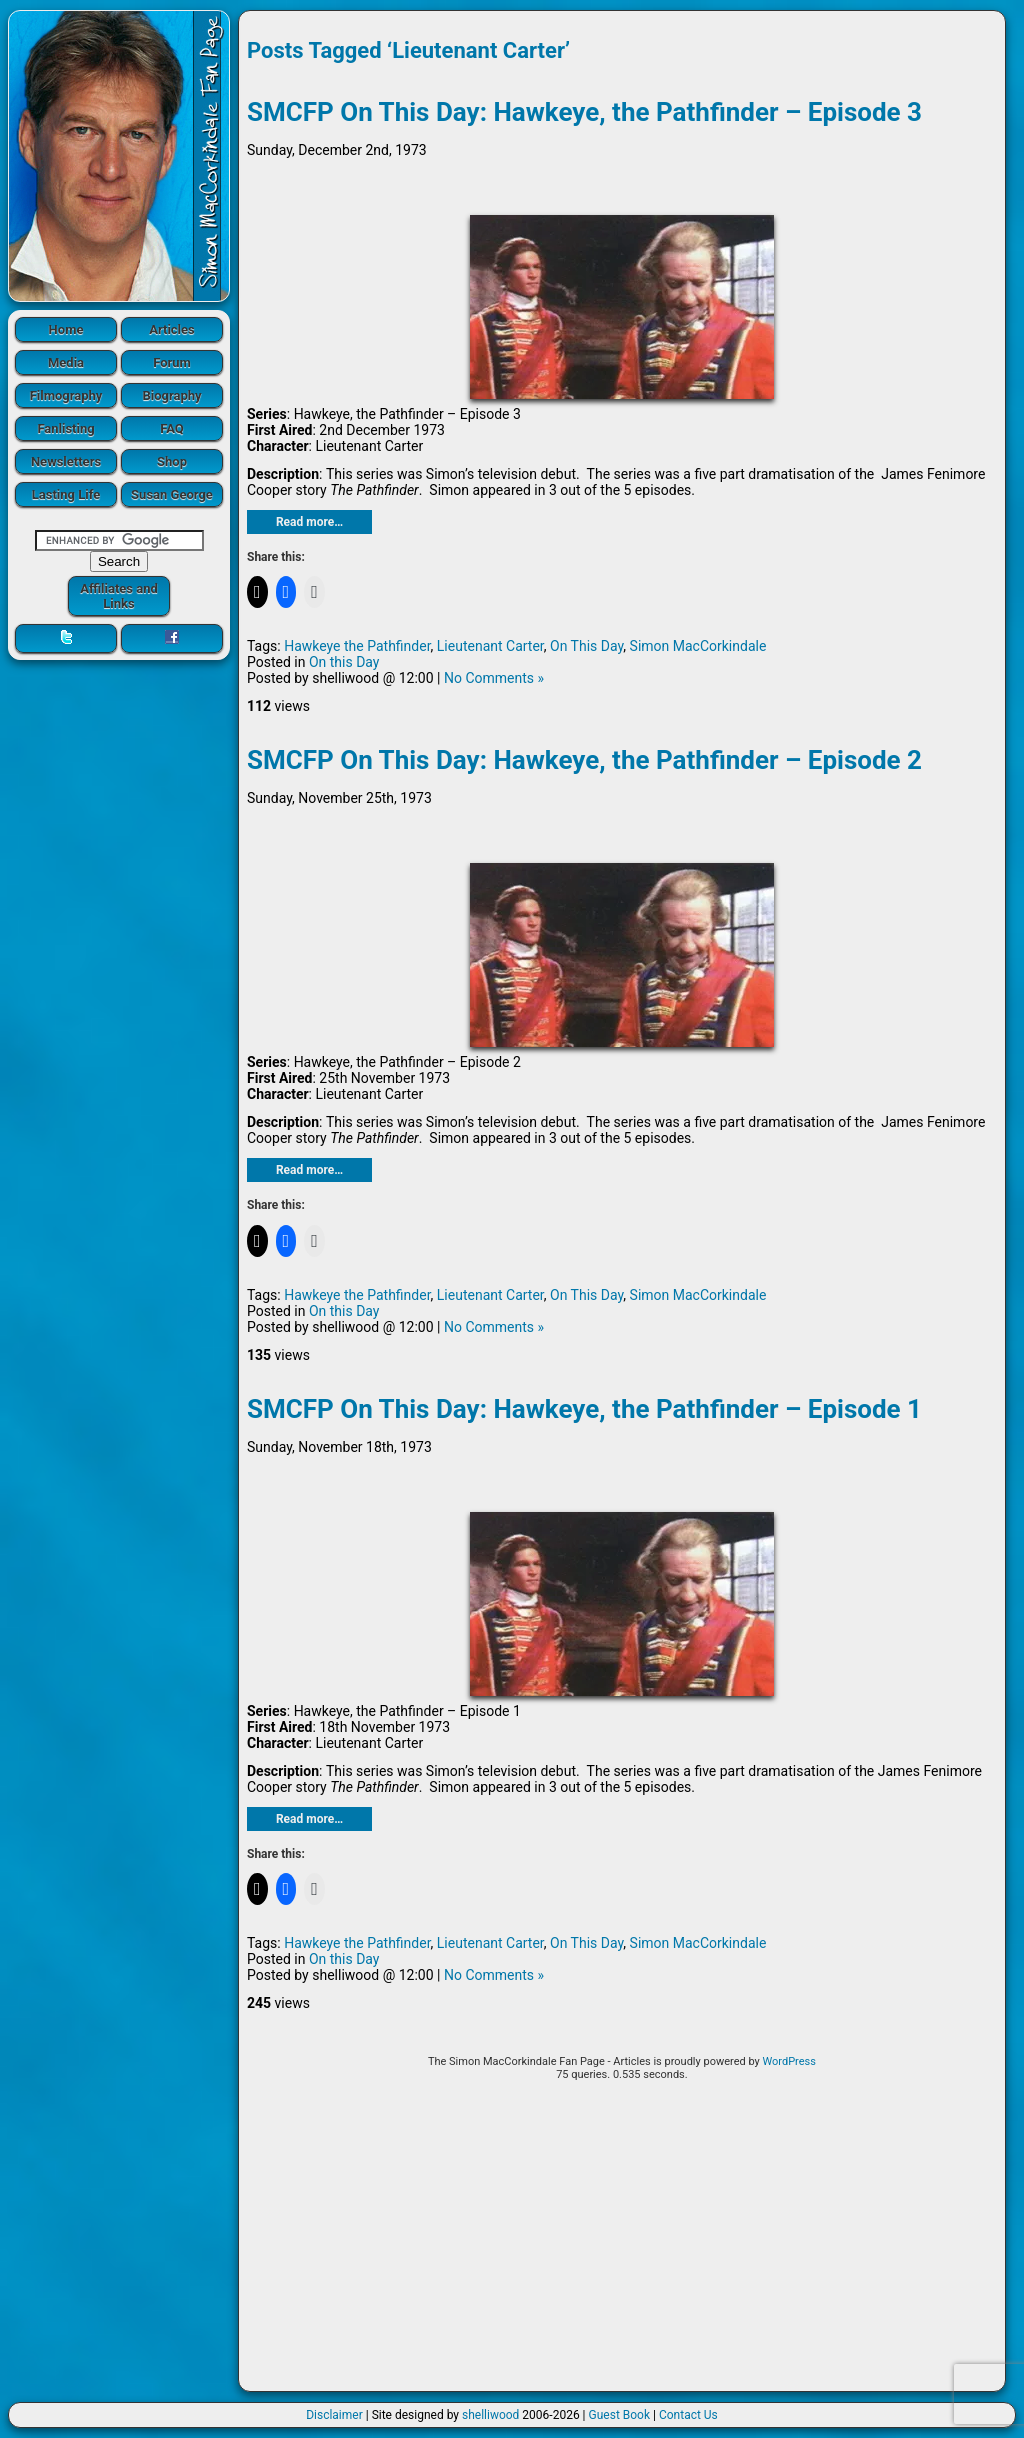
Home (66, 329)
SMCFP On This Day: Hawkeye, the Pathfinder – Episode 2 (584, 760)
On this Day (344, 662)
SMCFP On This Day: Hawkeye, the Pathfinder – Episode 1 (584, 1409)
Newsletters (66, 461)
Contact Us (688, 2415)
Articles (172, 329)
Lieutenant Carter (490, 646)
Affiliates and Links (119, 596)
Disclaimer (334, 2415)
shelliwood (490, 2415)
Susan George (172, 494)
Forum (172, 362)
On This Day (586, 646)
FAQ (172, 428)
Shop (172, 461)
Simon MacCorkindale (698, 646)
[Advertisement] (622, 2243)
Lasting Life (66, 494)
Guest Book (620, 2415)
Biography (171, 395)
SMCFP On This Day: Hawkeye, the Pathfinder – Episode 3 (584, 112)
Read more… (309, 522)
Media (66, 362)
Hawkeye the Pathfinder (357, 646)
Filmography (66, 395)
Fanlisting (65, 428)
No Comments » (494, 678)
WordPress (788, 2061)
